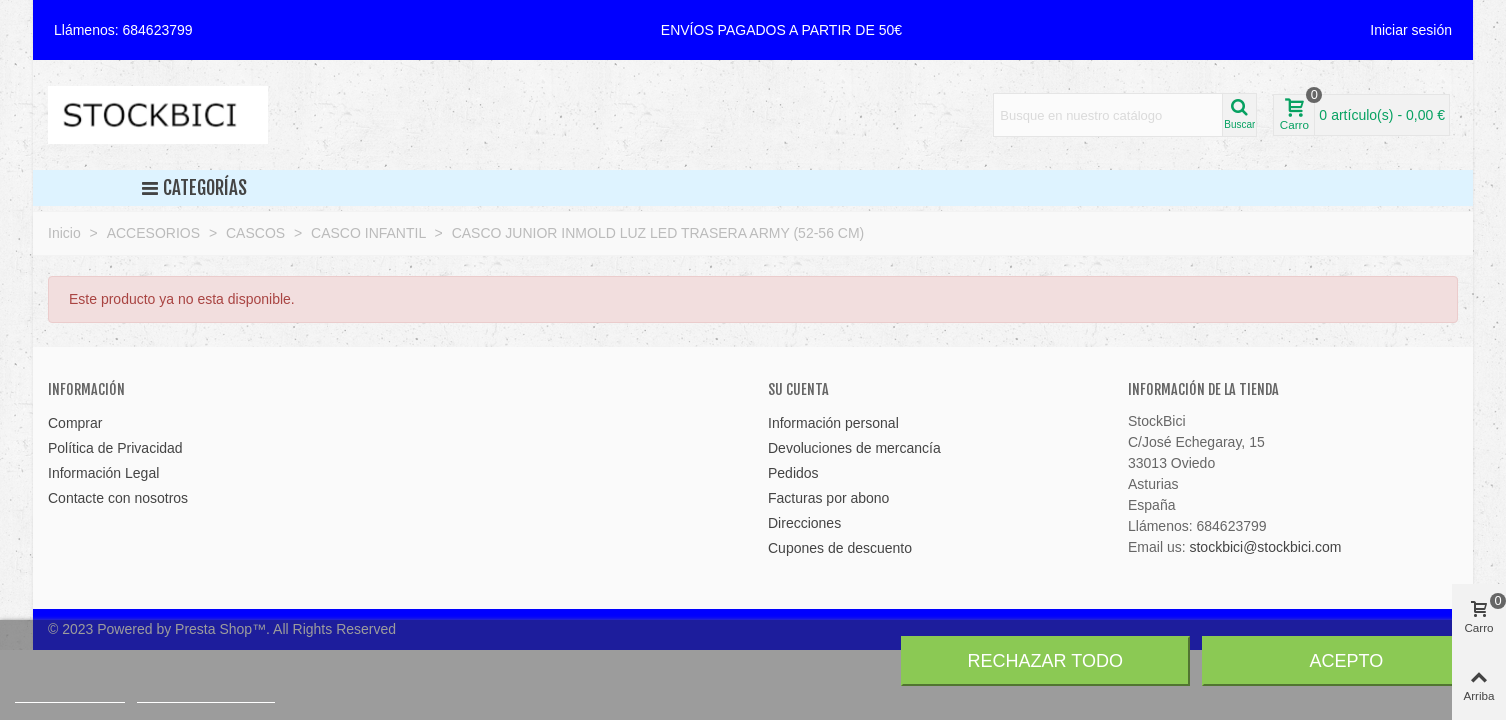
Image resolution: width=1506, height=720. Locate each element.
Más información (70, 693)
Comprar (75, 423)
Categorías (194, 188)
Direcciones (804, 523)
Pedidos (793, 473)
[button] (781, 30)
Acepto (1347, 661)
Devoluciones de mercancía (854, 448)
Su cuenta (798, 389)
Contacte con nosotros (118, 498)
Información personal (833, 423)
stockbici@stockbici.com (1265, 547)
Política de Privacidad (115, 448)
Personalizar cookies (206, 693)
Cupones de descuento (840, 548)
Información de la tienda (1203, 389)
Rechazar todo (1045, 661)
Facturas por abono (828, 498)
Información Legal (103, 473)
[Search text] (1108, 115)
